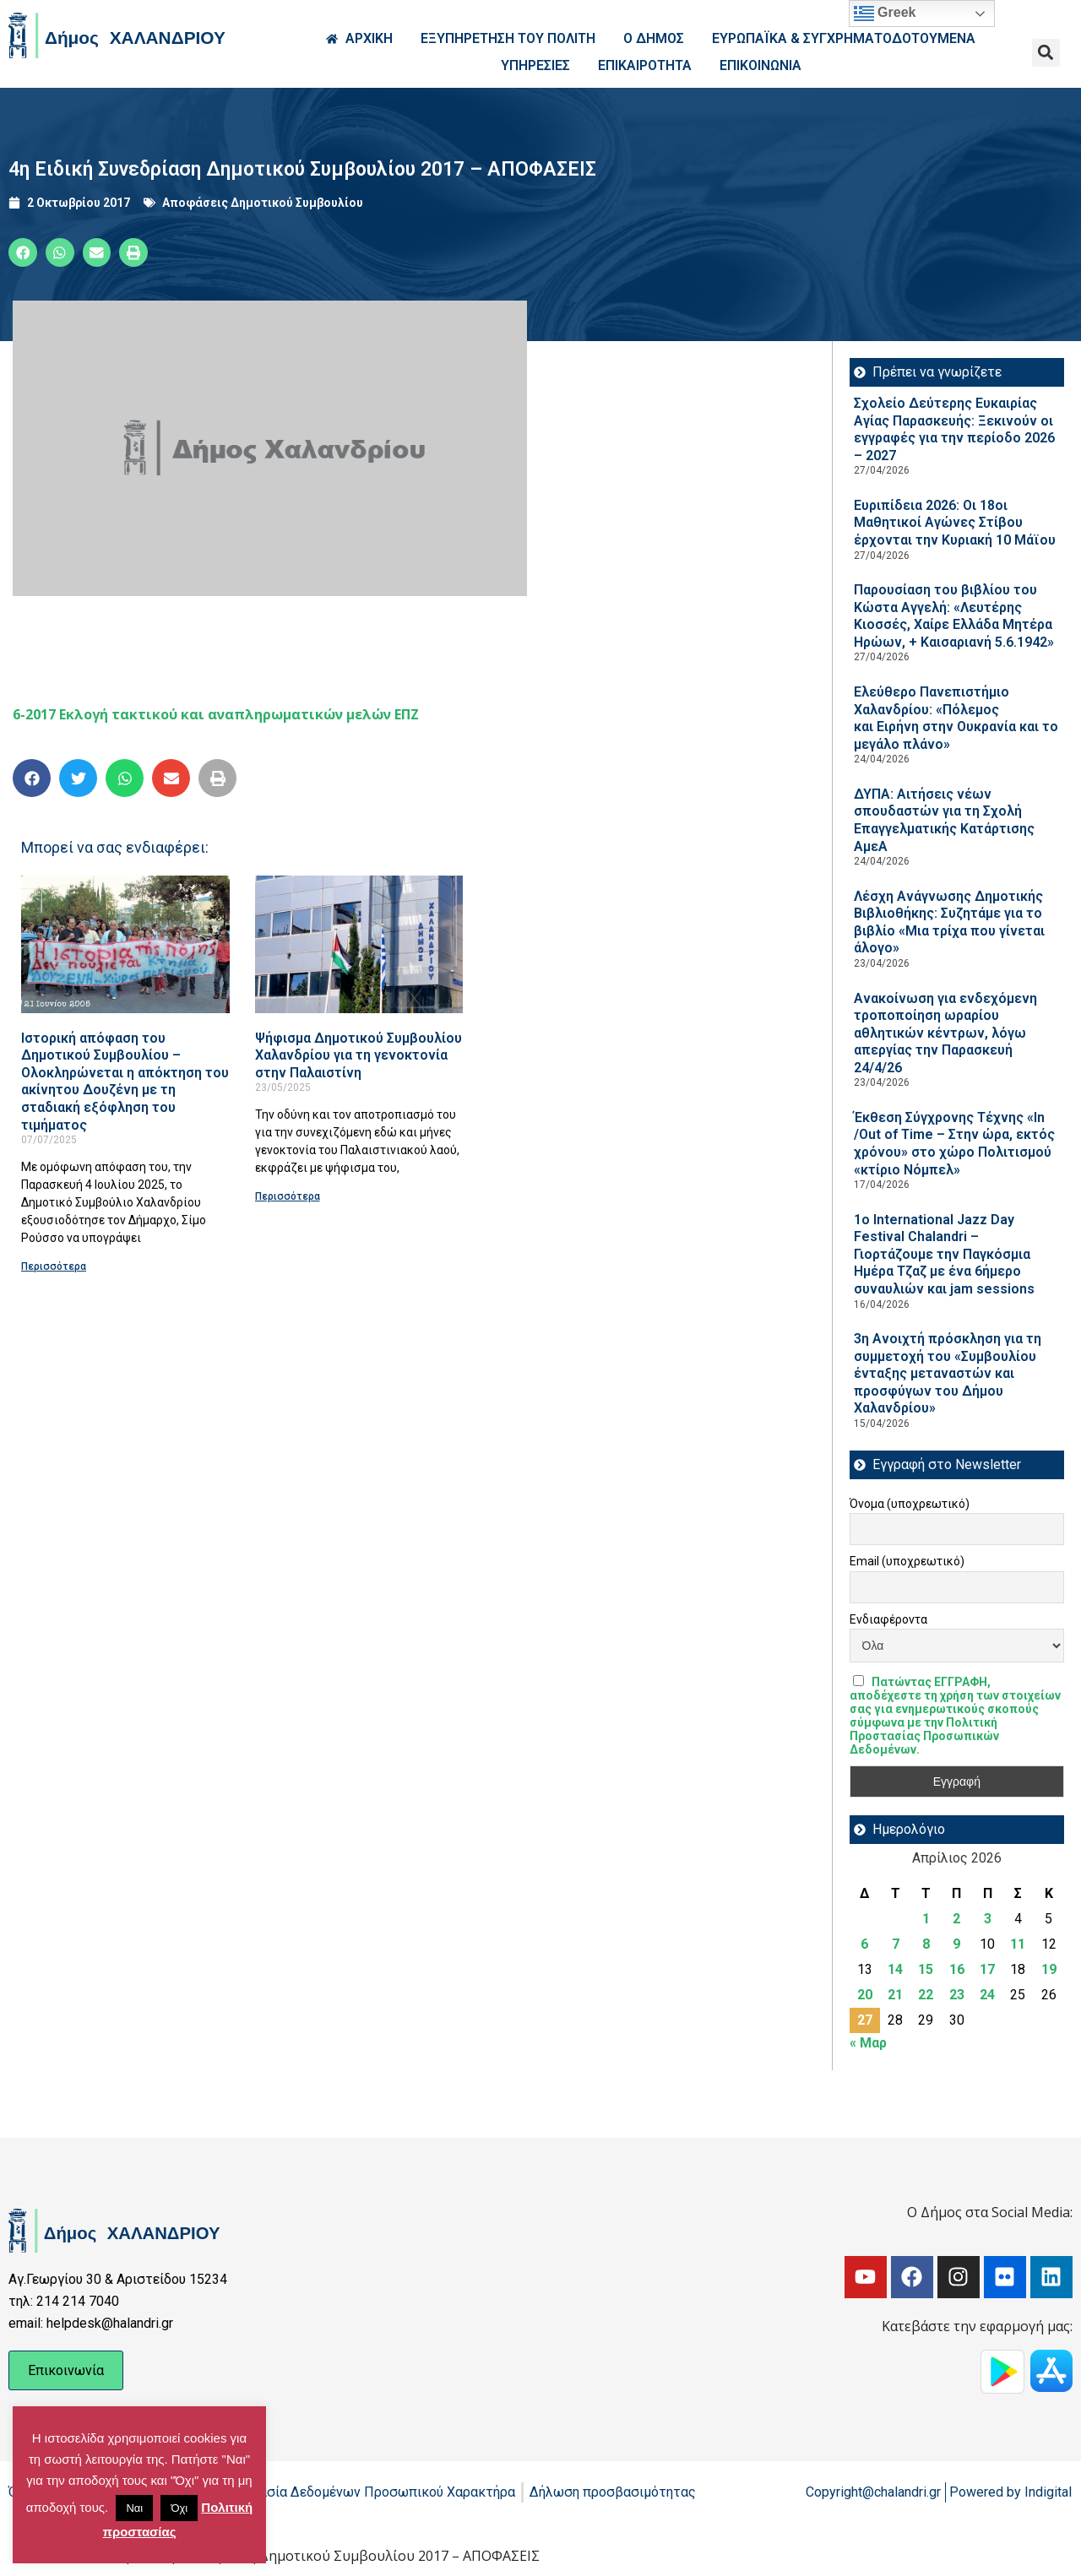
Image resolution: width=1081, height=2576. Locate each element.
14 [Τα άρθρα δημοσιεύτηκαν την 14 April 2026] (895, 1969)
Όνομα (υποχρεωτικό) (910, 1503)
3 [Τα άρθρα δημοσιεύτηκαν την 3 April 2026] (987, 1919)
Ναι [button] (134, 2508)
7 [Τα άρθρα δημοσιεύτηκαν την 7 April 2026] (895, 1944)
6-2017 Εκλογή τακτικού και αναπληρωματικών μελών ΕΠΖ (216, 714)
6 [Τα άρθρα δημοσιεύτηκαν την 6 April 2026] (864, 1944)
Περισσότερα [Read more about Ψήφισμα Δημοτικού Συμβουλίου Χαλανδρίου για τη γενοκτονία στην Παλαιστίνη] (287, 1196)
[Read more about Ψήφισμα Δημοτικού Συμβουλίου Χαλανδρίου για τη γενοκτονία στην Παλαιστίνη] (359, 944)
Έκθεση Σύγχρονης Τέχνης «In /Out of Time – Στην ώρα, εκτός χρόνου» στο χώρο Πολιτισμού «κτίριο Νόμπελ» (954, 1143)
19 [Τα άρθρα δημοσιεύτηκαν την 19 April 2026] (1049, 1969)
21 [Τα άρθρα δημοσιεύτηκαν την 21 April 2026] (895, 1995)
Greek (885, 13)
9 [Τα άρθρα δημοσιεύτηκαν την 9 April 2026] (956, 1944)
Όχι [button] (179, 2508)
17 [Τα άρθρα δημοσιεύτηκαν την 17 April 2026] (987, 1969)
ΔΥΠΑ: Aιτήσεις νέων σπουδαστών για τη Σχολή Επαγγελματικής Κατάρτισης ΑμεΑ (944, 820)
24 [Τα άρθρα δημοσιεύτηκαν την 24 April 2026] (987, 1995)
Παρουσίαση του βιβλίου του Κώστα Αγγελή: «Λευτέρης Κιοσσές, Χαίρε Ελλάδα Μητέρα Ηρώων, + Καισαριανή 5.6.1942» (954, 616)
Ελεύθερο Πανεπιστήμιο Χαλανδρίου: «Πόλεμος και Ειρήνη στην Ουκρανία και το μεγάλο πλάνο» (956, 718)
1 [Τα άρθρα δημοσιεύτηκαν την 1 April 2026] (926, 1919)
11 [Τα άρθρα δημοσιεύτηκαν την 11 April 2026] (1017, 1944)
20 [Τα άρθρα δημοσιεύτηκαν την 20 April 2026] (864, 1995)
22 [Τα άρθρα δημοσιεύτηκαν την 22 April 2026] (925, 1995)
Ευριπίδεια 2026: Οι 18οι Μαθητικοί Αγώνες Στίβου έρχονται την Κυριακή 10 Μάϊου (955, 522)
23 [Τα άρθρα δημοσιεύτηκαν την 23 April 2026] (956, 1995)
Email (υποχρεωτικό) (907, 1561)
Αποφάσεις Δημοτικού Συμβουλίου (262, 202)
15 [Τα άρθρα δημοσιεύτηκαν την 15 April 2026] (925, 1969)
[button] (1046, 53)
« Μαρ (868, 2043)
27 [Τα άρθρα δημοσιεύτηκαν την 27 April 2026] (864, 2020)
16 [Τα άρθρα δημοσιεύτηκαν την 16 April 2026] (956, 1969)
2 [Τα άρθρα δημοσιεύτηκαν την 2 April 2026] (956, 1919)
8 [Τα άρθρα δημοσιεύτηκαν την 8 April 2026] (926, 1944)
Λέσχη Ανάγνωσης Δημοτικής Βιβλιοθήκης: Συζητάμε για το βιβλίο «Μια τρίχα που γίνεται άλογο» (949, 922)
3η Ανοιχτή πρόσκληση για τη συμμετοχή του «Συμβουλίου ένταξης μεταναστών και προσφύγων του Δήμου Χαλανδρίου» (947, 1373)
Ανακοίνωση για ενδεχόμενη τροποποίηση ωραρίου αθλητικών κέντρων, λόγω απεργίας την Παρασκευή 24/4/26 (945, 1033)
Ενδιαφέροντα (888, 1619)
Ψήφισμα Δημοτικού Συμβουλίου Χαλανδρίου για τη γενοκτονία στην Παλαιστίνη (358, 1055)
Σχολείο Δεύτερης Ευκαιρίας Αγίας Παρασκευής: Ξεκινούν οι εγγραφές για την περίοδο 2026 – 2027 (954, 429)
